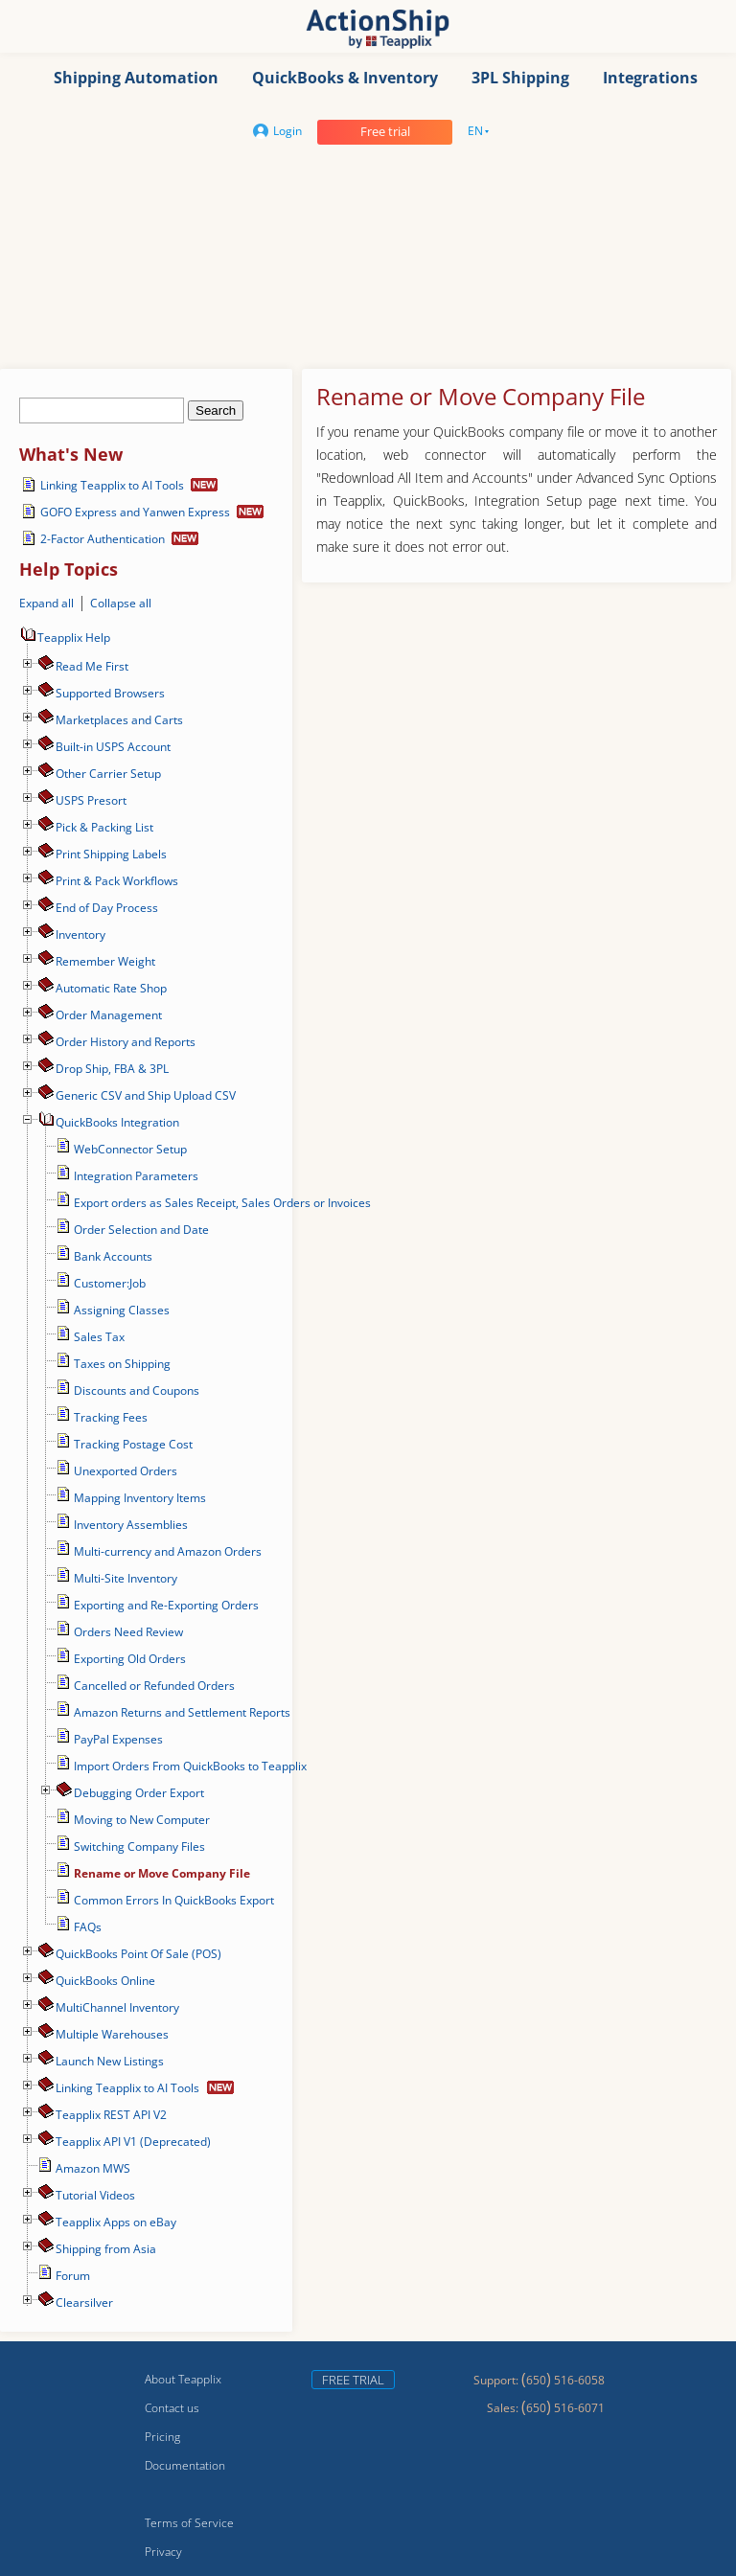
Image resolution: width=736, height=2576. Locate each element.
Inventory (80, 934)
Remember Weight (105, 961)
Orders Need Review (128, 1632)
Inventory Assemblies (131, 1524)
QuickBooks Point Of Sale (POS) (138, 1954)
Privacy (163, 2551)
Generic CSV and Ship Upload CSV (146, 1095)
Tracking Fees (111, 1417)
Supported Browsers (110, 693)
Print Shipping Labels (111, 854)
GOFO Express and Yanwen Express (135, 512)
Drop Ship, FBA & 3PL (112, 1068)
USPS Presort (91, 800)
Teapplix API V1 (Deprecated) (133, 2141)
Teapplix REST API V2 (111, 2115)
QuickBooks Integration (117, 1122)
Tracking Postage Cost (133, 1444)
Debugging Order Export (139, 1793)
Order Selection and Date (141, 1229)
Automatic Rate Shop (111, 988)
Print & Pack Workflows (117, 881)
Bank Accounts (113, 1256)
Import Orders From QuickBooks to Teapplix (190, 1766)
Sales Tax (99, 1337)
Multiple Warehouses (112, 2034)
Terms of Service (189, 2523)
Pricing (162, 2436)
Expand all (46, 603)
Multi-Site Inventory (125, 1578)
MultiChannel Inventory (117, 2007)
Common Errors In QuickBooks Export (174, 1900)
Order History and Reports (126, 1042)
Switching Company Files (139, 1846)
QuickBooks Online (105, 1980)
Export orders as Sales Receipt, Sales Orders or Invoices (222, 1203)
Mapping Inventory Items (140, 1498)
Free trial (385, 131)
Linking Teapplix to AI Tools (112, 485)
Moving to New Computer (142, 1820)
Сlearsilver (84, 2302)
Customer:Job (110, 1283)
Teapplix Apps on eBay (116, 2222)
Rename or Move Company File (162, 1873)
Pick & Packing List (104, 827)
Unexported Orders (125, 1471)
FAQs (88, 1927)
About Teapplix (183, 2379)
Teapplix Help (64, 637)
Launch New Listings (110, 2061)
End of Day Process (107, 908)
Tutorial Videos (95, 2195)
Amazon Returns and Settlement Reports (182, 1712)
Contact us (172, 2408)
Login (277, 131)
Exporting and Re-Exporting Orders (166, 1605)
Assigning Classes (122, 1310)
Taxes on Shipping (122, 1364)
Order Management (109, 1015)
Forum (73, 2276)
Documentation (185, 2465)
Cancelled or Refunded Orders (154, 1685)
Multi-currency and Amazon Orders (168, 1551)
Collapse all (120, 603)
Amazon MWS (93, 2168)
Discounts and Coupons (136, 1390)
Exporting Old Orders (130, 1659)
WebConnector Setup (130, 1149)
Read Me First (92, 666)
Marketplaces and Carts (119, 720)
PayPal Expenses (118, 1739)
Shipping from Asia (106, 2249)
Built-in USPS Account (113, 747)
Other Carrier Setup (108, 773)
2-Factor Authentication (102, 539)
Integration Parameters (136, 1176)
